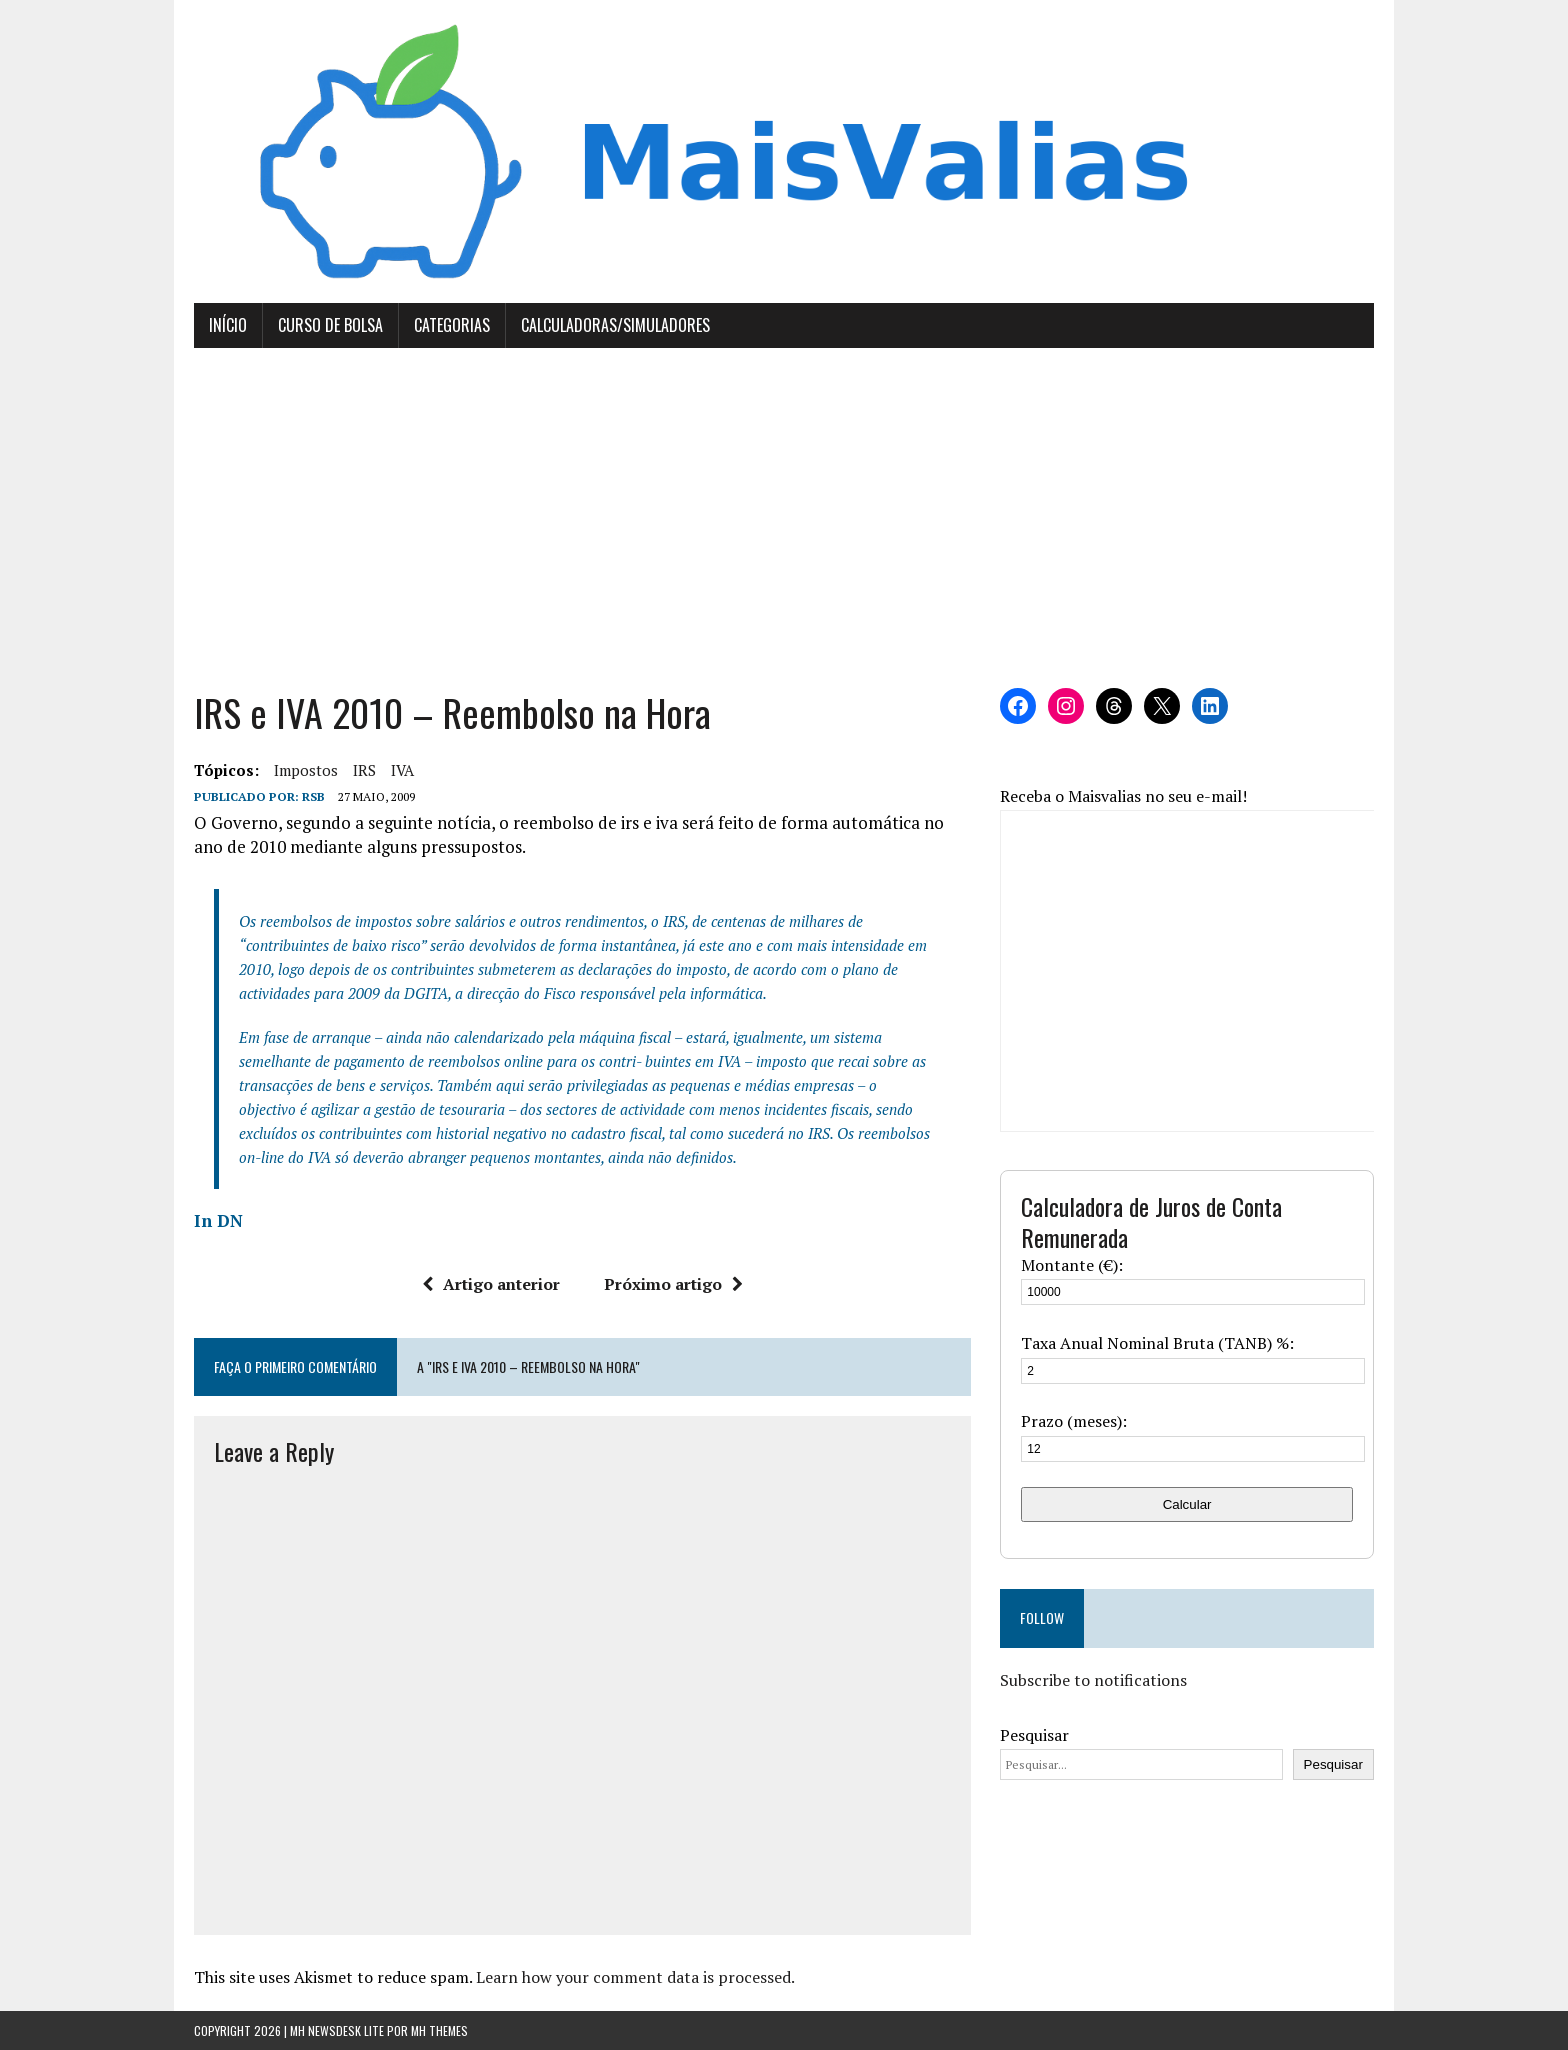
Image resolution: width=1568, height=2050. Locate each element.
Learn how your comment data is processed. (635, 1977)
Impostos (306, 770)
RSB (313, 796)
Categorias (452, 325)
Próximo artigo (673, 1284)
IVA (402, 770)
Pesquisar (1034, 1735)
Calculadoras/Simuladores (615, 325)
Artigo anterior (491, 1284)
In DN (218, 1220)
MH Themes (439, 2030)
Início (228, 325)
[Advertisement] (784, 518)
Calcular (1187, 1504)
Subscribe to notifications (1093, 1680)
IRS (364, 770)
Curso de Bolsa (330, 325)
